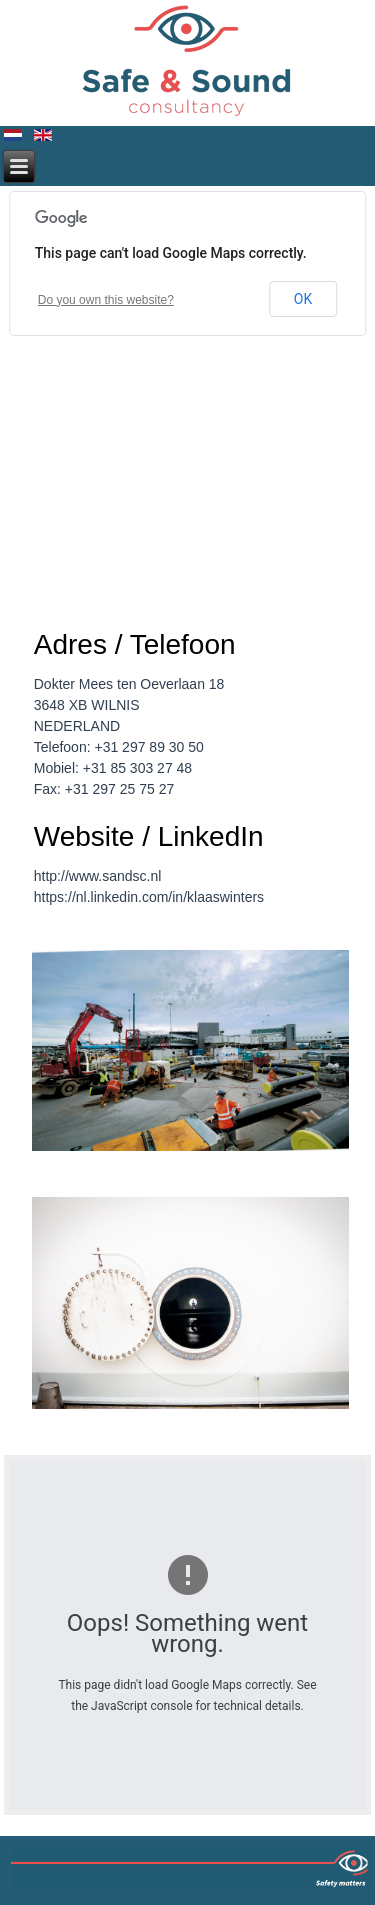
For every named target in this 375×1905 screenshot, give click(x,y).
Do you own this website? (106, 300)
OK (303, 299)
